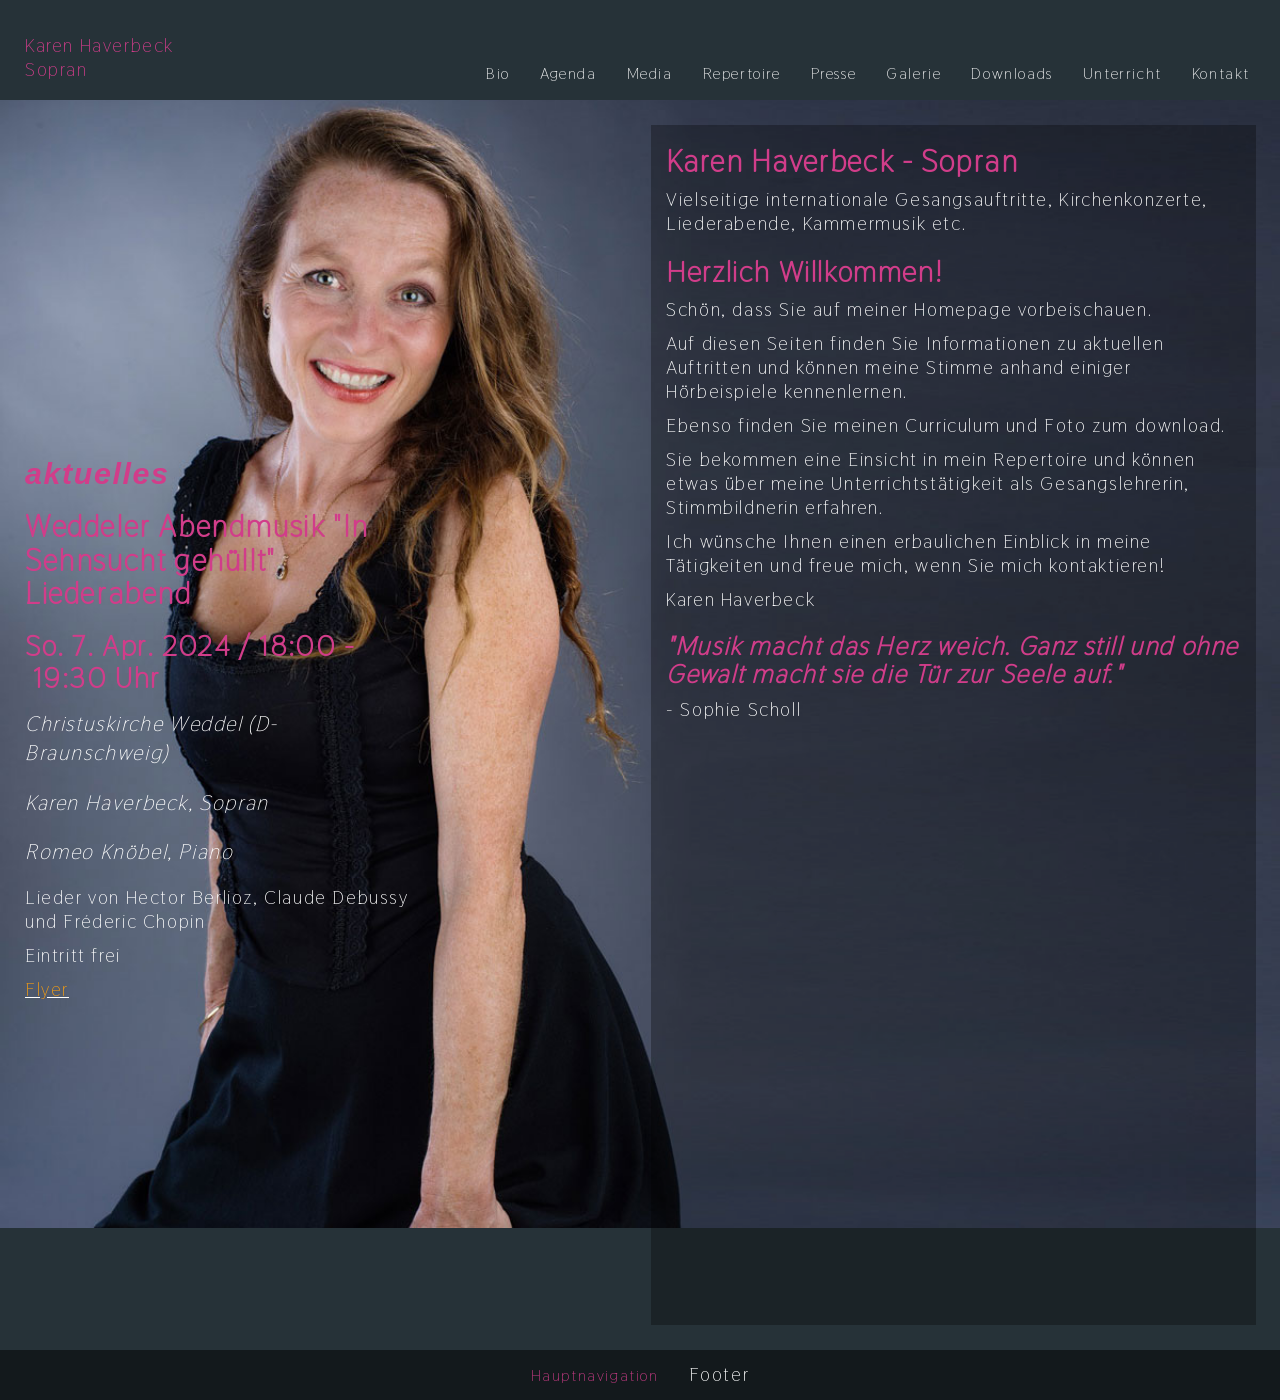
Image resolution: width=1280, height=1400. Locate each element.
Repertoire (742, 73)
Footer (719, 1375)
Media (650, 73)
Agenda (568, 73)
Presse (834, 73)
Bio (498, 73)
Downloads (1011, 73)
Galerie (913, 73)
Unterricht (1122, 73)
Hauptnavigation (595, 1375)
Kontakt (1221, 73)
